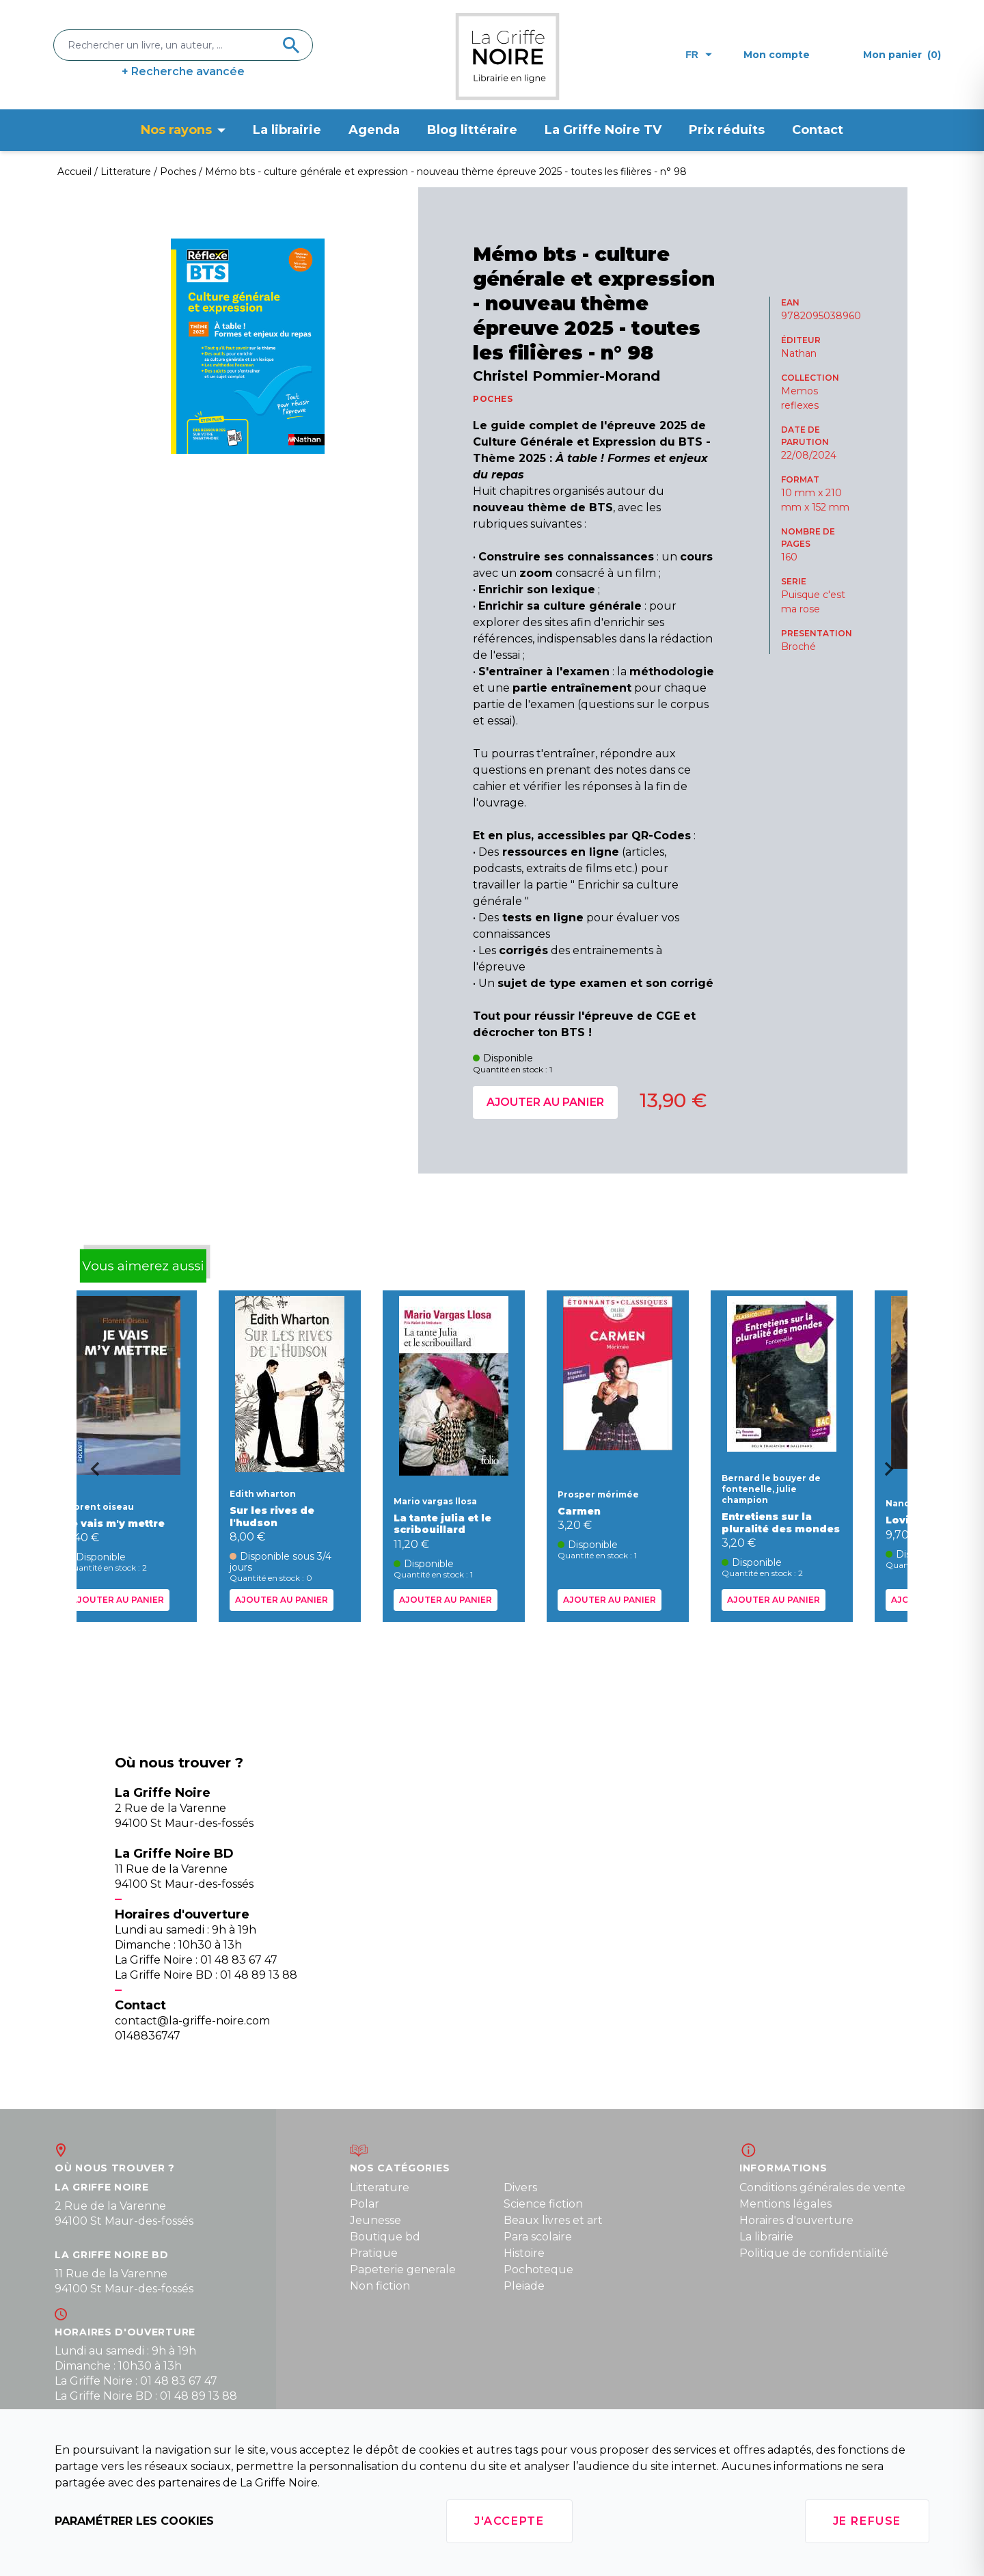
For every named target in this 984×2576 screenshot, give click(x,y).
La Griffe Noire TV (603, 129)
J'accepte (509, 2520)
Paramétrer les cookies (134, 2520)
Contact (817, 129)
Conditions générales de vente (822, 2187)
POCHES (493, 399)
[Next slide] (893, 1473)
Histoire (524, 2253)
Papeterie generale (403, 2269)
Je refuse (867, 2520)
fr (698, 54)
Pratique (374, 2253)
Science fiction (543, 2203)
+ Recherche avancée (183, 71)
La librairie (287, 129)
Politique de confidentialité (813, 2253)
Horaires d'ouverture (796, 2220)
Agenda (374, 129)
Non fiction (380, 2285)
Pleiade (524, 2285)
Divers (520, 2187)
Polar (364, 2203)
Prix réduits (727, 129)
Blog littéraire (472, 129)
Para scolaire (538, 2236)
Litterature (379, 2187)
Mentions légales (785, 2203)
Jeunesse (375, 2220)
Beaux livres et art (553, 2220)
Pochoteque (538, 2269)
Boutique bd (385, 2236)
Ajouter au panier (545, 1102)
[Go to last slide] (90, 1473)
